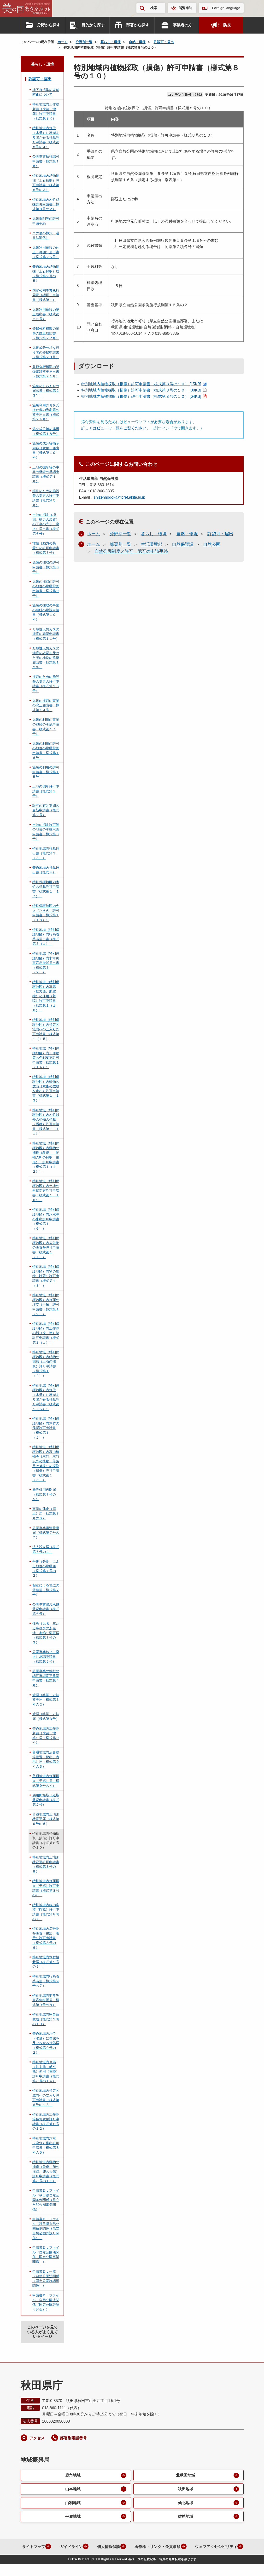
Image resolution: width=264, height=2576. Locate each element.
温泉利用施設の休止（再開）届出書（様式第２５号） (45, 252)
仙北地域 (185, 2503)
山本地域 (73, 2489)
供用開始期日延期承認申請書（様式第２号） (45, 1799)
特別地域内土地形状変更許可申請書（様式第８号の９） (45, 1864)
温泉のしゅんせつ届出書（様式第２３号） (45, 390)
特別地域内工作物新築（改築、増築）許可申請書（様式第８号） (45, 111)
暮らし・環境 (110, 42)
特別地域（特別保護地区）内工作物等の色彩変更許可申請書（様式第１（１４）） (45, 1057)
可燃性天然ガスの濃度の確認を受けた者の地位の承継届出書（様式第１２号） (45, 657)
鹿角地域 (73, 2475)
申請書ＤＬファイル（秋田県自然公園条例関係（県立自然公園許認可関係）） (45, 2228)
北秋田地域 (185, 2475)
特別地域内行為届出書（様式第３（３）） (45, 853)
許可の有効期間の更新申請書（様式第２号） (45, 810)
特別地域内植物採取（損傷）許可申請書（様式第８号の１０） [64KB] (141, 396)
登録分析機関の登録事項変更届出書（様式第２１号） (45, 371)
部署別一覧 (120, 544)
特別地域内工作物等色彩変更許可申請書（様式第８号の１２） (45, 2122)
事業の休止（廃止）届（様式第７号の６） (45, 1513)
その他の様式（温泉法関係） (45, 235)
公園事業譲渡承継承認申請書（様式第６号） (45, 1609)
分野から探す (48, 25)
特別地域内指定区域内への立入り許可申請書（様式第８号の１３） (45, 2098)
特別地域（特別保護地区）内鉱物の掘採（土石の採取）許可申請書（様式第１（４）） (45, 1363)
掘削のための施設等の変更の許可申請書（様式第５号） (45, 498)
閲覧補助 (185, 8)
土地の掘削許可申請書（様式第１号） (45, 791)
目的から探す (93, 25)
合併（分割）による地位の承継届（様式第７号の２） (45, 1569)
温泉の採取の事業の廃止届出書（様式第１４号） (45, 705)
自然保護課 (183, 544)
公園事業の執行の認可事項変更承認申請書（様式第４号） (45, 1678)
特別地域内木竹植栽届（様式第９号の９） (45, 1961)
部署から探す (137, 25)
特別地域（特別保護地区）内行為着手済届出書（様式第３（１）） (45, 937)
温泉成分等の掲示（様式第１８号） (45, 431)
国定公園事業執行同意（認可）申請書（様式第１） (45, 295)
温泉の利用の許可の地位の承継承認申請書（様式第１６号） (45, 751)
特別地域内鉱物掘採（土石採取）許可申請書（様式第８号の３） (45, 183)
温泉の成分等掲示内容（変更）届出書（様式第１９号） (45, 450)
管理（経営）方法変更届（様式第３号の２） (45, 1699)
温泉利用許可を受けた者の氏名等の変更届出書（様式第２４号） (45, 412)
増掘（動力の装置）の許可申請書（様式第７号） (45, 547)
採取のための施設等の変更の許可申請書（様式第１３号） (45, 684)
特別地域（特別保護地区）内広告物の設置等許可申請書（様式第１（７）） (45, 1247)
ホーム (63, 42)
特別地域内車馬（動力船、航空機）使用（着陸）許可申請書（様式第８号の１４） (45, 2071)
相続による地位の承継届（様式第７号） (45, 1589)
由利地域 (73, 2503)
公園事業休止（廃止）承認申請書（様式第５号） (45, 1656)
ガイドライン (97, 2547)
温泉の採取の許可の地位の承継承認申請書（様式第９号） (45, 589)
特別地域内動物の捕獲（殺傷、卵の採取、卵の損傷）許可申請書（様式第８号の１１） (45, 2171)
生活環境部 (151, 544)
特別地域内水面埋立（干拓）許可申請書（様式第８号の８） (45, 1888)
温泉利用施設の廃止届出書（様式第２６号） (45, 314)
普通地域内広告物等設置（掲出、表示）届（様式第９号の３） (45, 1759)
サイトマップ (59, 2547)
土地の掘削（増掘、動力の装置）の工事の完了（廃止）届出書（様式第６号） (45, 524)
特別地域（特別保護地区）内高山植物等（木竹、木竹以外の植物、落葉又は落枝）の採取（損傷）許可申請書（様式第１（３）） (45, 1463)
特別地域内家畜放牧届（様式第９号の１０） (45, 2019)
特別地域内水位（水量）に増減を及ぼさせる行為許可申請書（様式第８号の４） (45, 137)
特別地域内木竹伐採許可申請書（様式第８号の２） (45, 204)
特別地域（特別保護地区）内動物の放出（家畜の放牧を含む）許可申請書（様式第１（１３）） (45, 1088)
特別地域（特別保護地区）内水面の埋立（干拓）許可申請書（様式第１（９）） (45, 1304)
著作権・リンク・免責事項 (185, 2547)
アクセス (37, 2438)
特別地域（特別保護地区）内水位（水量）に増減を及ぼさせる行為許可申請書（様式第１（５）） (45, 1397)
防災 (227, 25)
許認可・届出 (164, 42)
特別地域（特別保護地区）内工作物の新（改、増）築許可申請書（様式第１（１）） (45, 1333)
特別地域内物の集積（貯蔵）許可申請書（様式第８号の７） (45, 1912)
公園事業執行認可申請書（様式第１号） (45, 161)
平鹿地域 (73, 2517)
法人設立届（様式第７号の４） (45, 1549)
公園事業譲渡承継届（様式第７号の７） (45, 1532)
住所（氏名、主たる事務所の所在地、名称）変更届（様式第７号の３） (45, 1632)
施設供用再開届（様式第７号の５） (44, 1494)
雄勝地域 (185, 2517)
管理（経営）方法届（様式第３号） (45, 1716)
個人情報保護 (135, 2547)
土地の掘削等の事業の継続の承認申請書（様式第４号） (45, 474)
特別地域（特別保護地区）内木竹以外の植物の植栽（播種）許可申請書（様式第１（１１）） (45, 1121)
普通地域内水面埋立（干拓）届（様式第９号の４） (45, 1780)
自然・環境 (137, 42)
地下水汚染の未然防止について (45, 92)
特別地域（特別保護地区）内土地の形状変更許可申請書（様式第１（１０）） (45, 1190)
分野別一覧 (84, 42)
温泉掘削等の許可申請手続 (45, 221)
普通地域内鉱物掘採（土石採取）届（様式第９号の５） (45, 274)
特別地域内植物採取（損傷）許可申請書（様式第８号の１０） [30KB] (141, 390)
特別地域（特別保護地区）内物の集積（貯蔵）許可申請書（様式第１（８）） (45, 1276)
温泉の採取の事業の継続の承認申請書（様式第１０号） (45, 612)
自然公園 (211, 544)
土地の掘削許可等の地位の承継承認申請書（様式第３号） (45, 832)
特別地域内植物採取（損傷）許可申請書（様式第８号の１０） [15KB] (141, 384)
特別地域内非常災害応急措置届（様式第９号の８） (45, 2000)
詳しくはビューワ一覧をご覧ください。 (115, 428)
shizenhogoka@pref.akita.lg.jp (119, 497)
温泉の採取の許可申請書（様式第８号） (45, 567)
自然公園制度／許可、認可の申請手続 (131, 551)
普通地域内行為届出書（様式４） (45, 870)
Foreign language (226, 8)
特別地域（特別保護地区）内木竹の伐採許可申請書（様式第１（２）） (45, 1428)
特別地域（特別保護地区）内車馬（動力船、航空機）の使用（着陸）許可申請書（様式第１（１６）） (45, 996)
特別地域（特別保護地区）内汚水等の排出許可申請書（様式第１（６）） (45, 1219)
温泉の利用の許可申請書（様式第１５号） (45, 771)
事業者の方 (182, 25)
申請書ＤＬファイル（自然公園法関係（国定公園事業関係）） (45, 2255)
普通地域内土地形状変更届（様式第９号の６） (45, 1819)
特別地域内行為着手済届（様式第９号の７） (45, 1981)
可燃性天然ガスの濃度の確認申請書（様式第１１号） (45, 633)
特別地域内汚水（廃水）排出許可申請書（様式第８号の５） (45, 2145)
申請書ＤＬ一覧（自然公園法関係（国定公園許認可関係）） (45, 2279)
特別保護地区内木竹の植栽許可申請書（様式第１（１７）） (45, 889)
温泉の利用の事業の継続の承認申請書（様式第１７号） (45, 727)
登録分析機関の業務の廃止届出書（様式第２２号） (45, 333)
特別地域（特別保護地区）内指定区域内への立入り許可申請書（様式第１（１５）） (45, 1029)
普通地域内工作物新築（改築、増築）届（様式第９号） (45, 1736)
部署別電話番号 (73, 2438)
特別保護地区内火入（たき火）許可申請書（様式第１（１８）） (45, 913)
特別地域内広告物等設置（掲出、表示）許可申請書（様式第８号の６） (45, 1938)
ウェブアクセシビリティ (128, 2558)
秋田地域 (185, 2489)
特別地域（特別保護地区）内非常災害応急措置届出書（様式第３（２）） (45, 962)
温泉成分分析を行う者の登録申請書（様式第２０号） (45, 352)
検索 (153, 8)
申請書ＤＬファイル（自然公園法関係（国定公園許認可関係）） (45, 2302)
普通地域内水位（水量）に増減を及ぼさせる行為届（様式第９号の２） (45, 2043)
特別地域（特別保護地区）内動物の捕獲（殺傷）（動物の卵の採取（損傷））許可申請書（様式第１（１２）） (45, 1157)
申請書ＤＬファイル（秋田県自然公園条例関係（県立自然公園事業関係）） (45, 2200)
